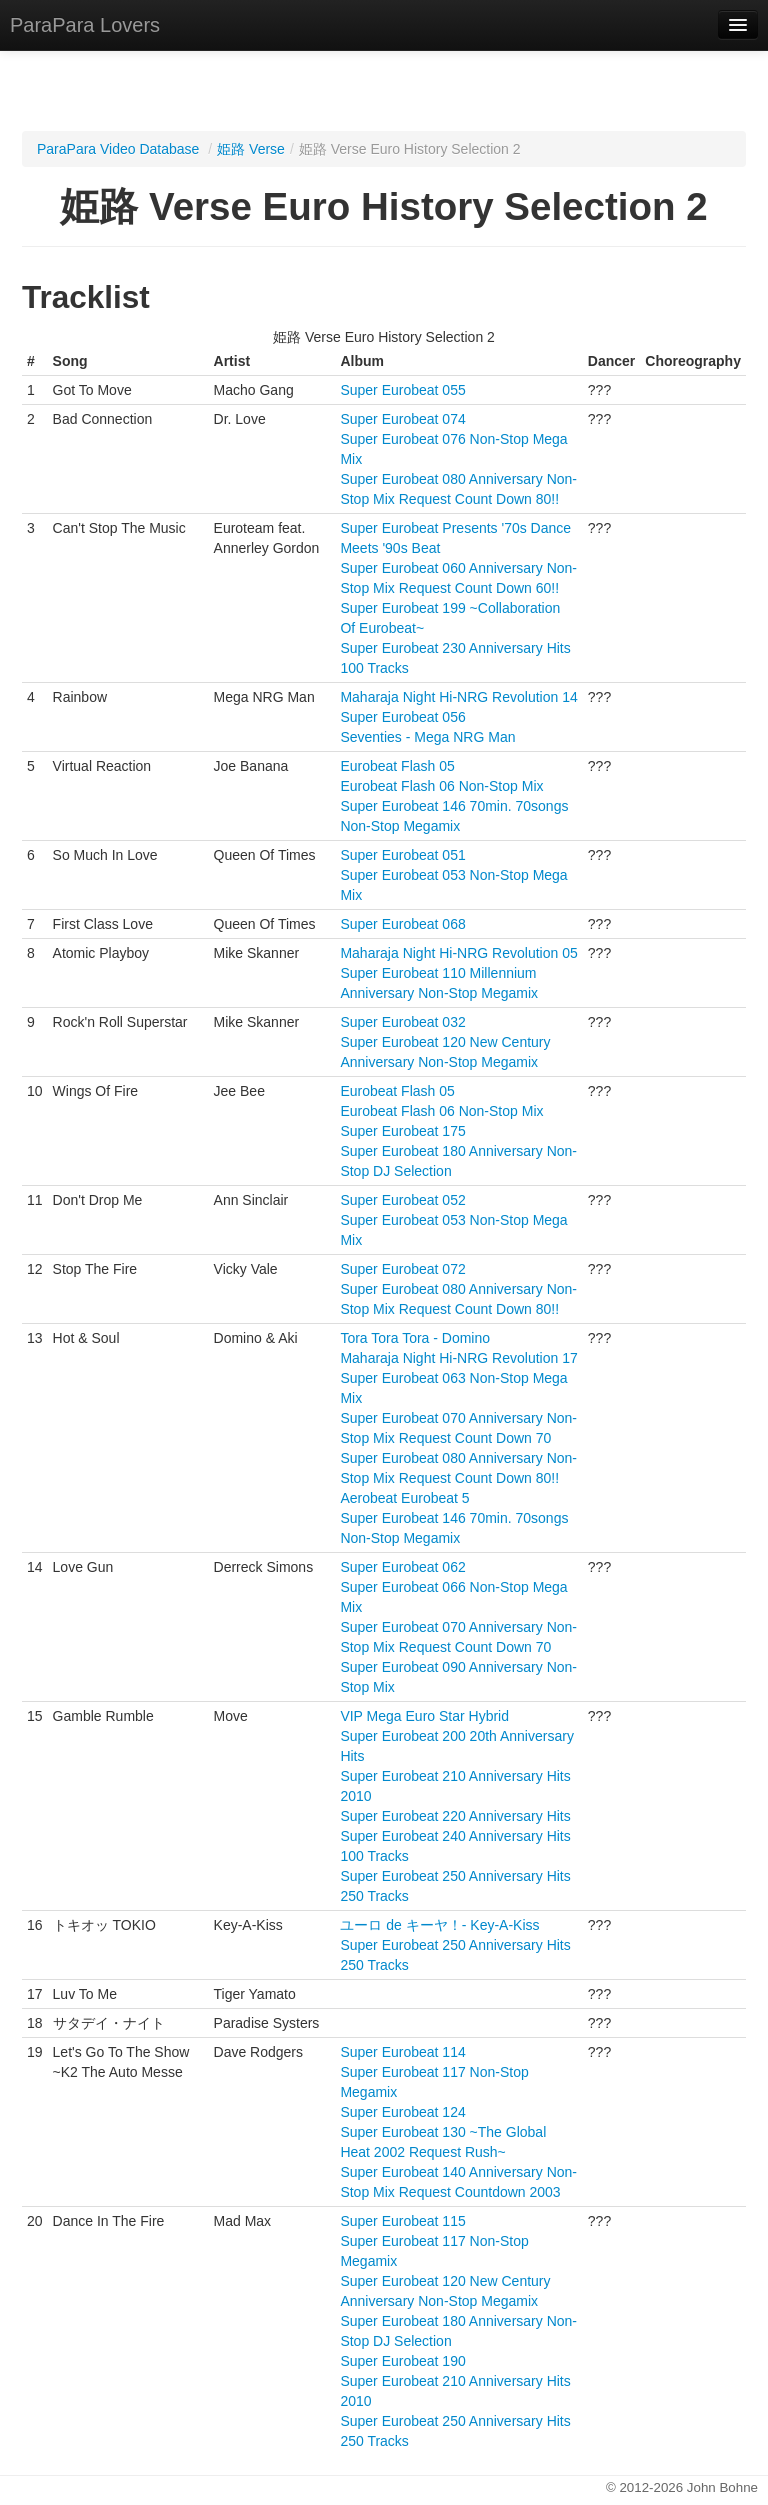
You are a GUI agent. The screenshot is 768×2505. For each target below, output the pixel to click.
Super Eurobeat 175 (402, 1131)
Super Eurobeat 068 (402, 924)
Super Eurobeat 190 (402, 2361)
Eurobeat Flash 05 (397, 766)
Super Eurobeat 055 (402, 390)
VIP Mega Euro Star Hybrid (424, 1716)
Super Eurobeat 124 (402, 2112)
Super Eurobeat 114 (402, 2052)
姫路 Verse (251, 149)
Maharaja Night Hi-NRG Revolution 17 (458, 1358)
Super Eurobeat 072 (402, 1269)
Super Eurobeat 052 (402, 1200)
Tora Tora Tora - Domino (415, 1338)
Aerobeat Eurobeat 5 (404, 1498)
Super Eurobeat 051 (402, 855)
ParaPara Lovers (85, 25)
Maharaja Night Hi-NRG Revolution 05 (458, 953)
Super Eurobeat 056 (402, 717)
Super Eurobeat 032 (402, 1022)
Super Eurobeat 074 (402, 419)
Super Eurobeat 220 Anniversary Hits (455, 1816)
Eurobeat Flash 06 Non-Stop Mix (441, 786)
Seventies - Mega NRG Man (427, 737)
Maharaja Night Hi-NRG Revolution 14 (458, 697)
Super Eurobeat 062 (402, 1567)
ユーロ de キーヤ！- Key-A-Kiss (439, 1925)
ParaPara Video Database (118, 149)
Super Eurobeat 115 (402, 2221)
